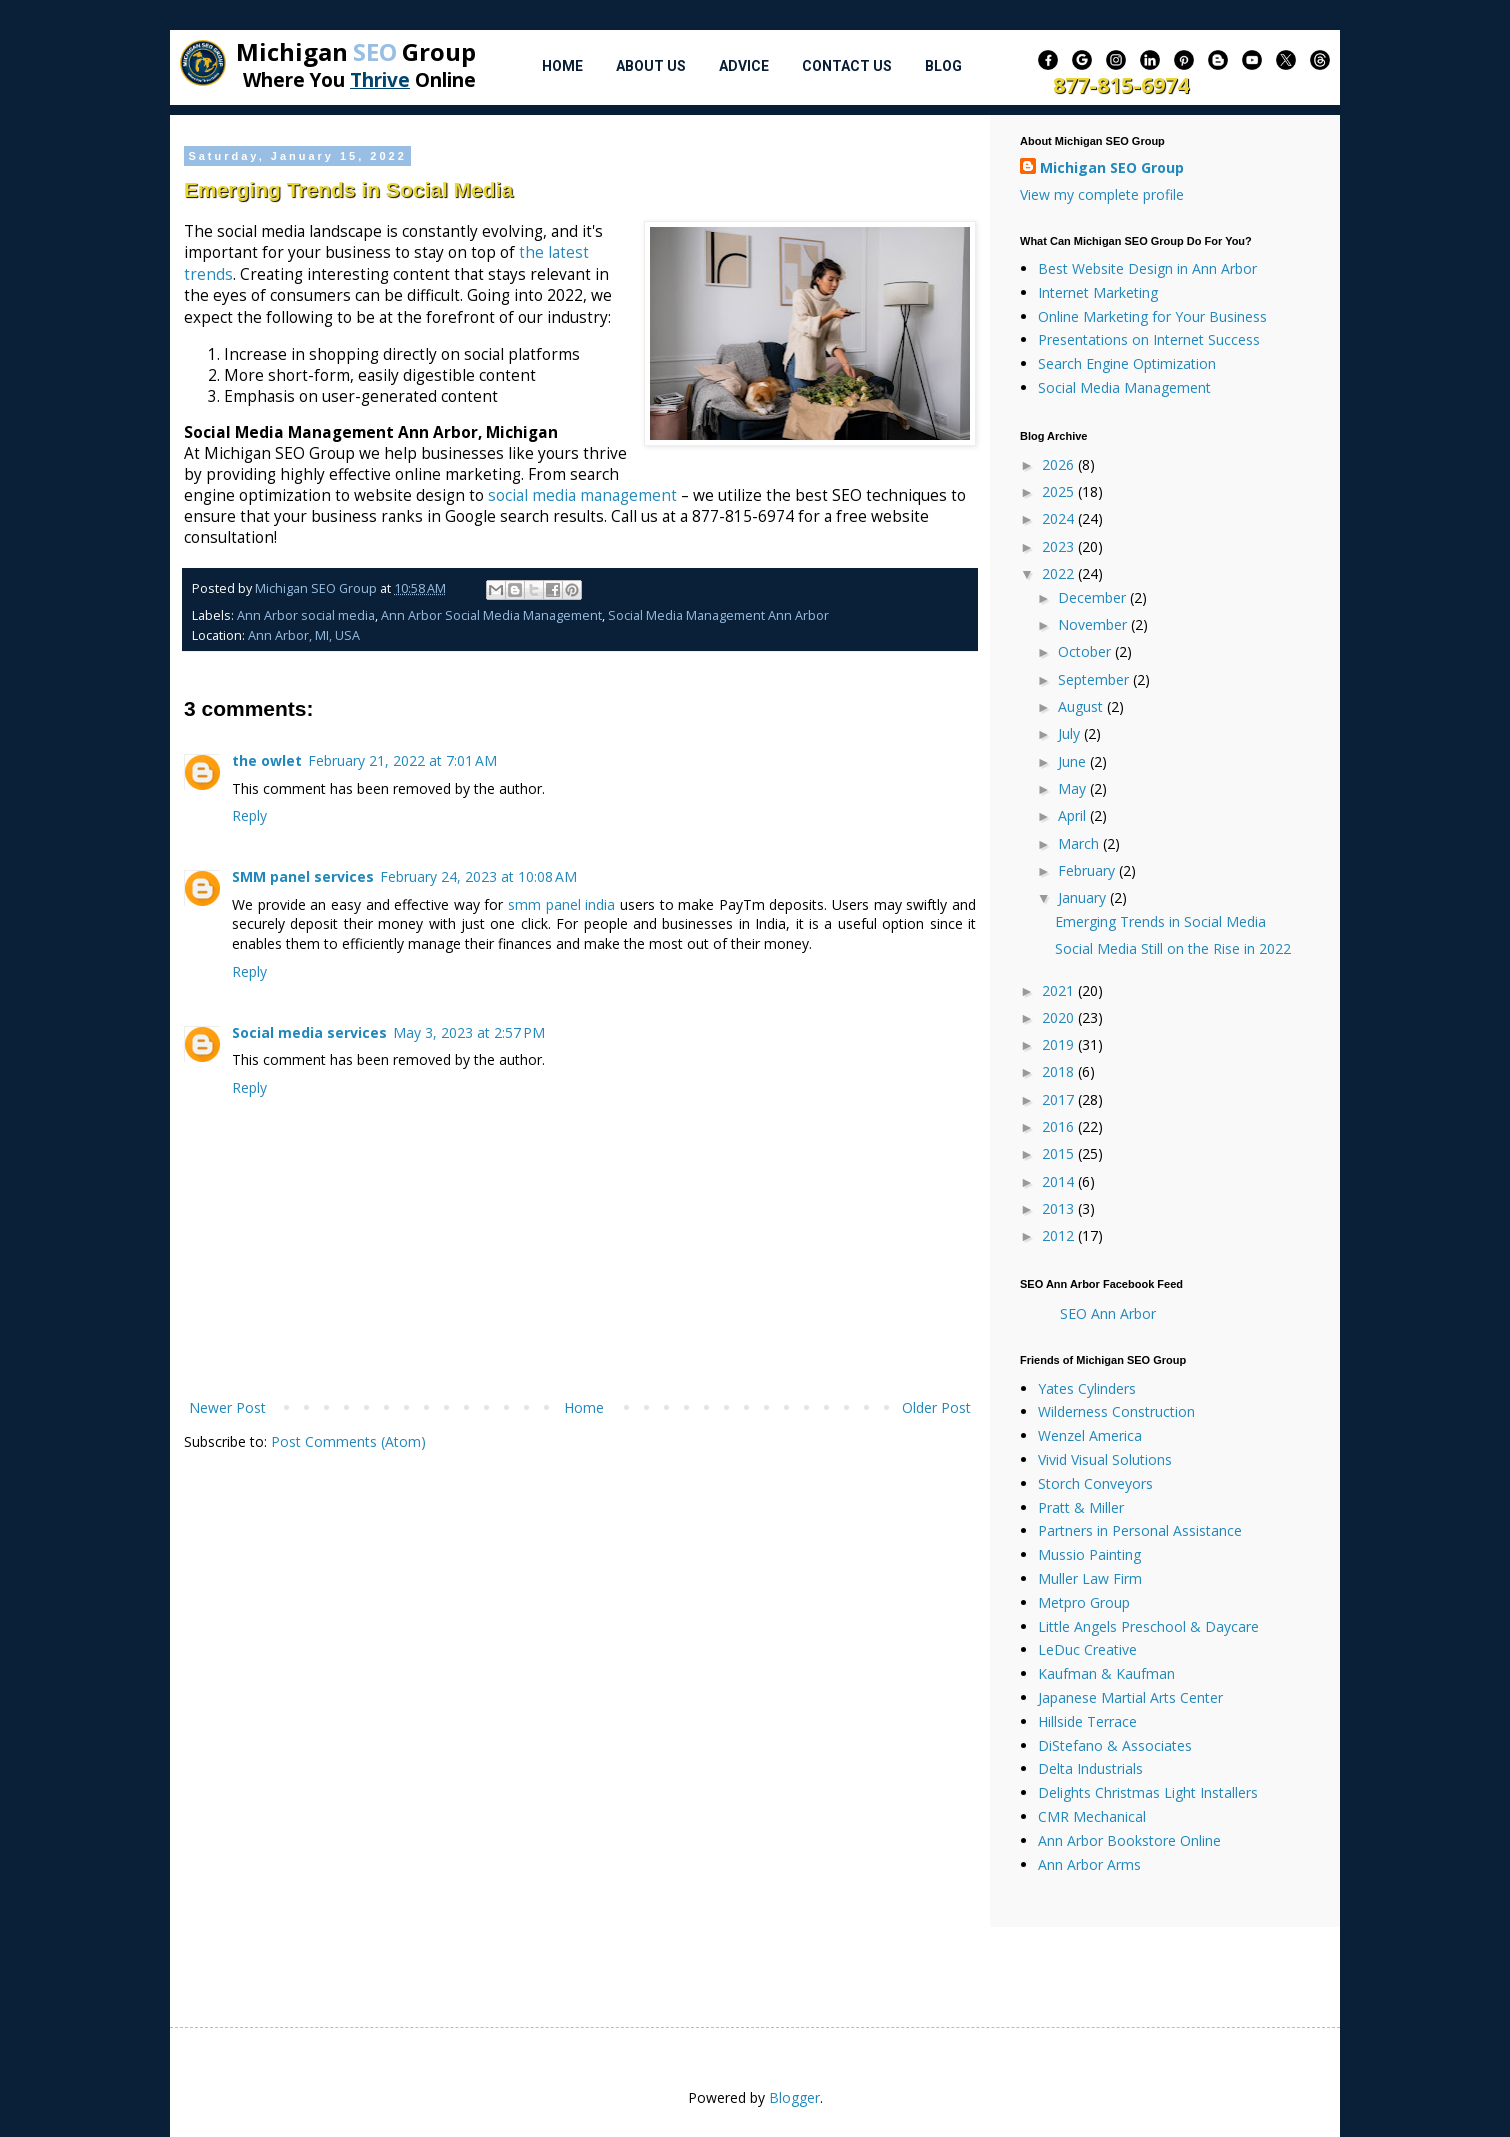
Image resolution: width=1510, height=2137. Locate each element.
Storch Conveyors (1095, 1483)
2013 (1060, 1208)
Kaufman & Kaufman (1106, 1673)
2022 (1060, 573)
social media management (582, 495)
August (1082, 706)
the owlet (267, 760)
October (1086, 651)
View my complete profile (1102, 194)
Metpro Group (1084, 1602)
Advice (744, 66)
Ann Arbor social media (306, 615)
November (1094, 624)
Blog (943, 66)
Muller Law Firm (1090, 1578)
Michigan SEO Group (1112, 167)
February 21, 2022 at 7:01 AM (402, 760)
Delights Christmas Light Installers (1148, 1792)
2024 (1060, 518)
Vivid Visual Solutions (1105, 1459)
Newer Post (227, 1407)
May (1074, 788)
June (1074, 761)
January (1084, 897)
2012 (1060, 1235)
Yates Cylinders (1087, 1388)
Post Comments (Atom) (348, 1441)
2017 (1060, 1099)
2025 (1060, 491)
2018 (1060, 1071)
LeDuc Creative (1087, 1649)
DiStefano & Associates (1115, 1745)
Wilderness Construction (1116, 1411)
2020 (1060, 1017)
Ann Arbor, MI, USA (304, 635)
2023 (1060, 546)
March (1080, 843)
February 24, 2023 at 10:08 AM (478, 876)
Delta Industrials (1090, 1768)
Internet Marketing (1098, 292)
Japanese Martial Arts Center (1130, 1697)
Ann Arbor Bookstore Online (1129, 1840)
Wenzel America (1090, 1435)
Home (562, 66)
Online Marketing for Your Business (1152, 316)
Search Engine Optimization (1127, 363)
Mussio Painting (1089, 1554)
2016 (1060, 1126)
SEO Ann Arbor (1108, 1313)
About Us (651, 66)
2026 (1060, 464)
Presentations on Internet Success (1149, 339)
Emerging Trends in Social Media (1160, 921)
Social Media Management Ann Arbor (718, 615)
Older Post (936, 1407)
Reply (249, 815)
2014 (1060, 1181)
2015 (1060, 1153)
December (1094, 597)
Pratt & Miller (1081, 1507)
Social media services (309, 1032)
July (1071, 733)
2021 (1060, 990)
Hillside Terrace (1087, 1721)
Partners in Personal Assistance (1140, 1530)
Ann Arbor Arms (1089, 1864)
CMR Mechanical (1092, 1816)
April (1074, 815)
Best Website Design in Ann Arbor (1147, 268)
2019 (1060, 1044)
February (1088, 870)
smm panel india (561, 904)
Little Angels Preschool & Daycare (1148, 1626)
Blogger (794, 2097)
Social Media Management (1124, 387)
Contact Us (847, 66)
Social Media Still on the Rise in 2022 (1173, 948)
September (1095, 679)
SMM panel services (303, 876)
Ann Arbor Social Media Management (491, 615)
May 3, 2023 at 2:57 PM (469, 1032)
